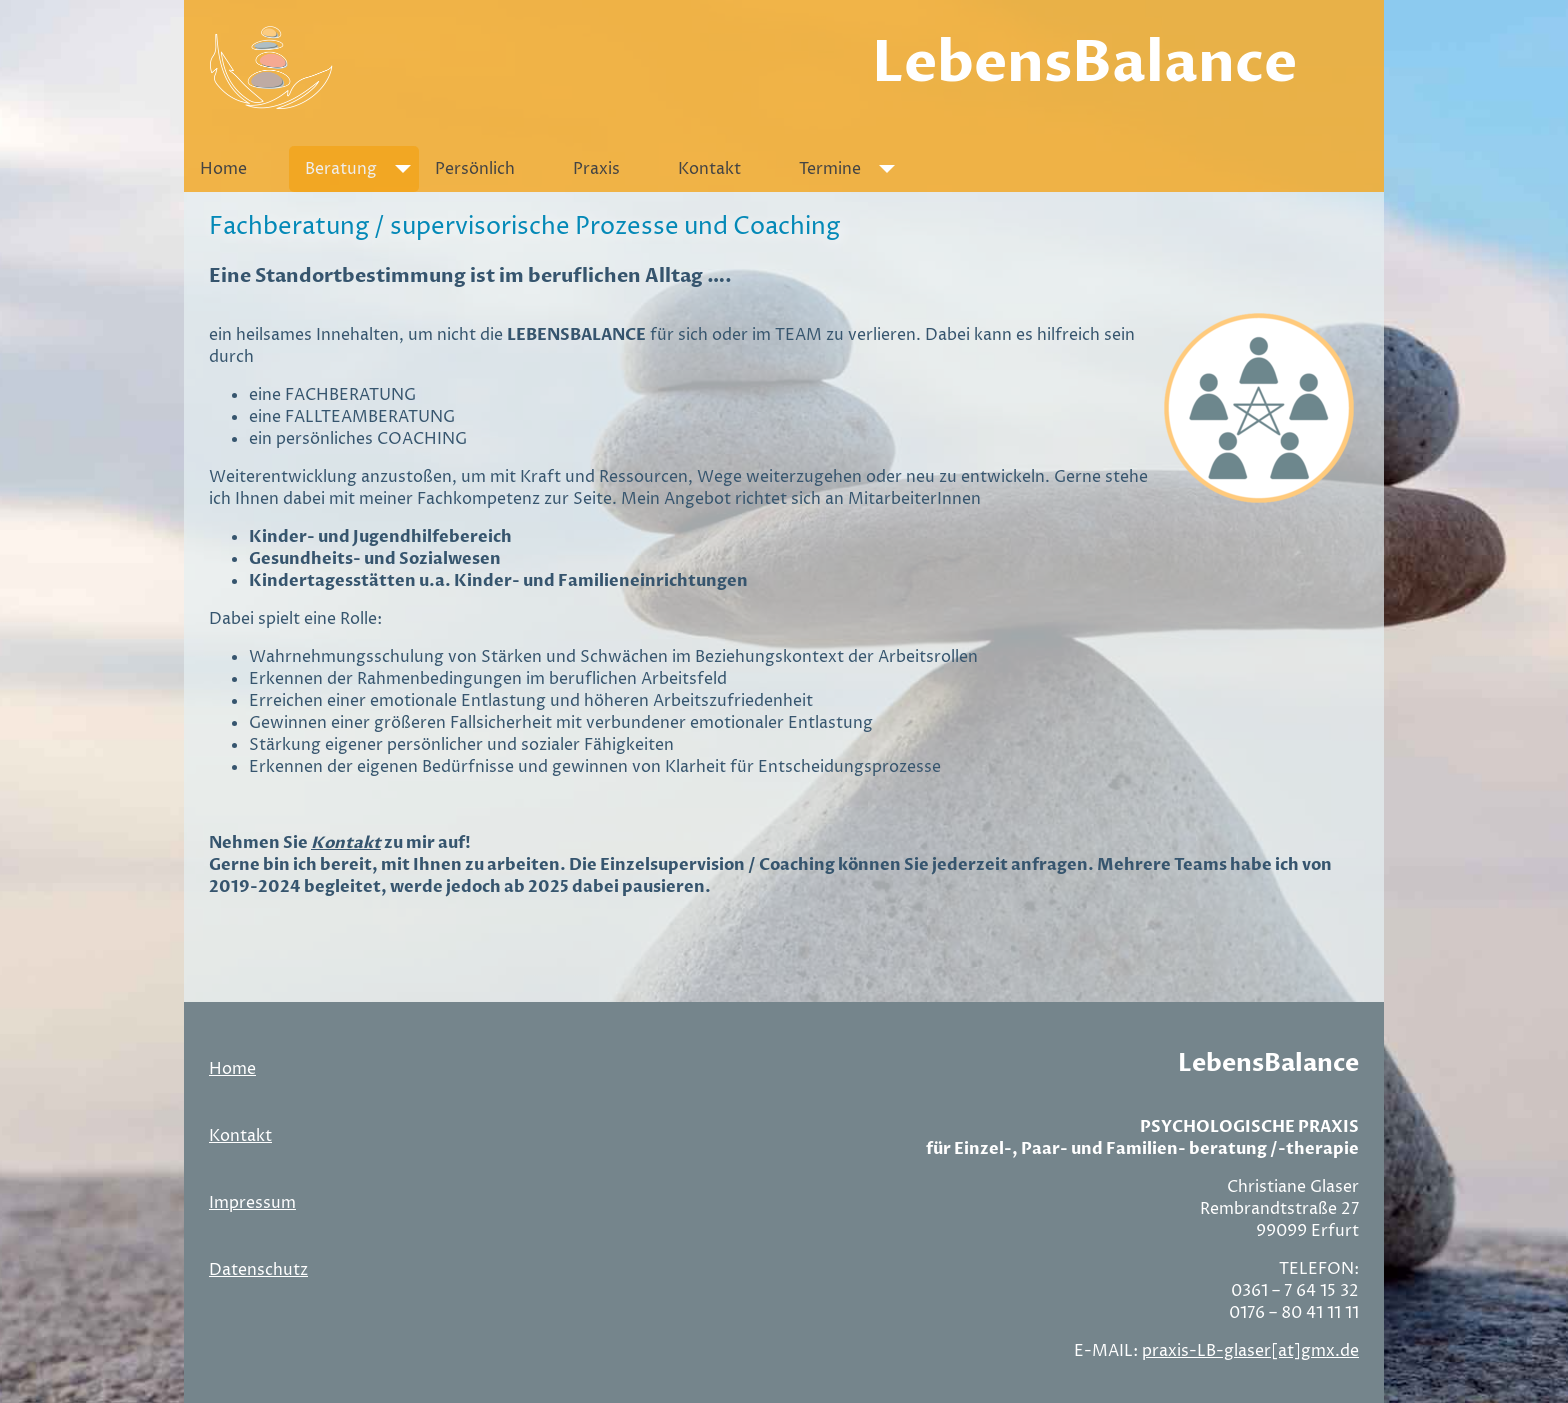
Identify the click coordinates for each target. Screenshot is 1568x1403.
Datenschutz (258, 1270)
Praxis (596, 169)
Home (223, 169)
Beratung (362, 169)
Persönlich (475, 169)
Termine (851, 169)
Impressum (252, 1203)
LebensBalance (1084, 63)
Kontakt (709, 169)
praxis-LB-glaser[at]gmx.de (1250, 1351)
